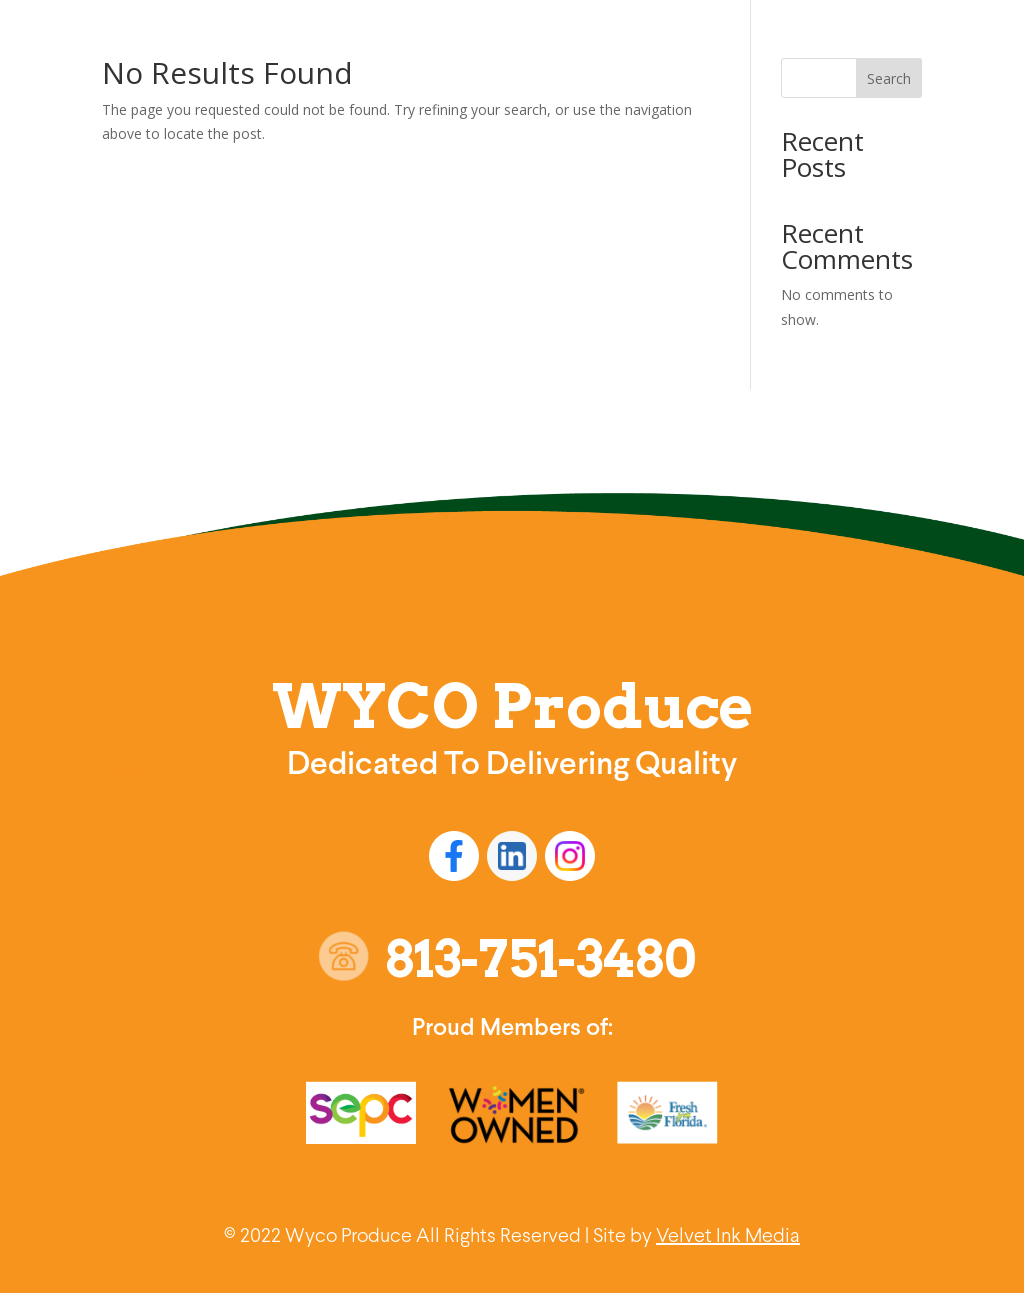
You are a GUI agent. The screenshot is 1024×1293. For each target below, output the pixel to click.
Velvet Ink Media (728, 1236)
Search (889, 78)
